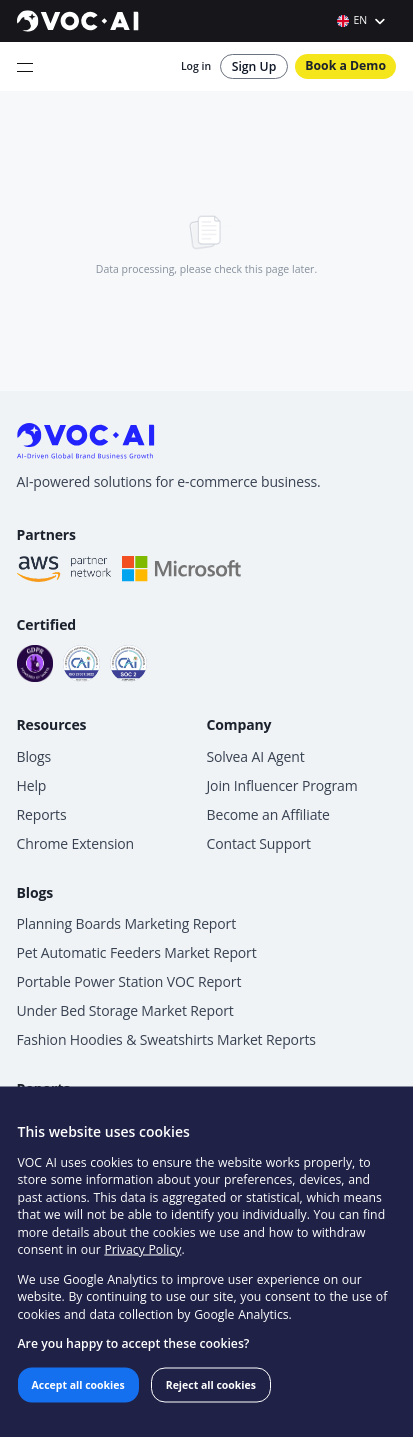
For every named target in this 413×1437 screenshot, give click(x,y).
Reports (42, 814)
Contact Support (259, 843)
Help (32, 785)
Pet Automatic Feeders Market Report (137, 952)
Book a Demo (345, 65)
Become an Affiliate (268, 814)
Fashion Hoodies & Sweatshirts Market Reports (166, 1039)
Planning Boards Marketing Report (127, 923)
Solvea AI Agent (256, 756)
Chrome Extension (76, 843)
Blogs (34, 756)
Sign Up (254, 66)
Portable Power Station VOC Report (129, 981)
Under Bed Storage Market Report (125, 1010)
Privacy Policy (142, 1249)
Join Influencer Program (282, 785)
